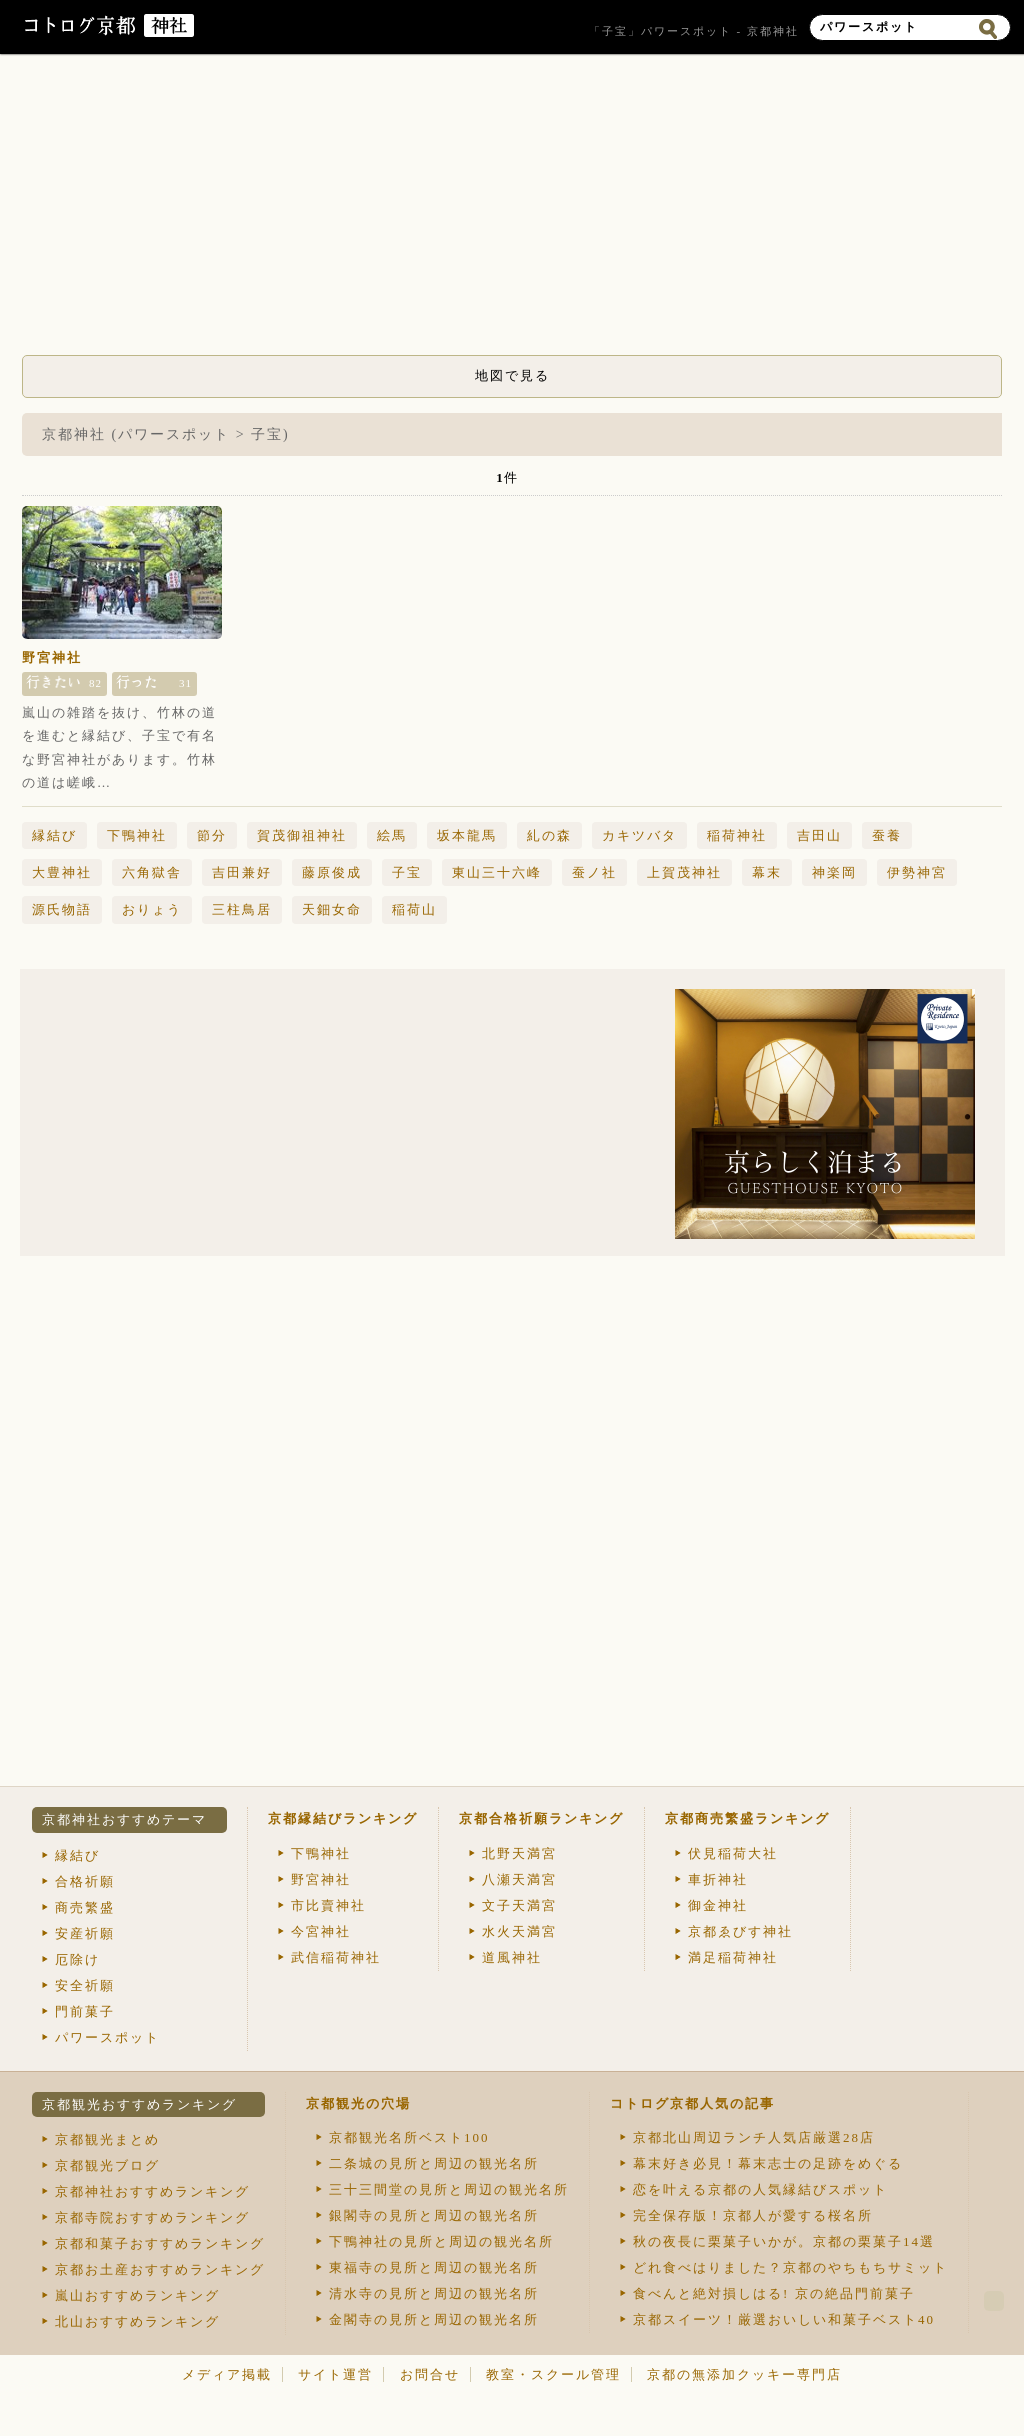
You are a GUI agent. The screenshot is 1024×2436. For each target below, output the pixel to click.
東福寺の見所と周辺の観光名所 (434, 2267)
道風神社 (512, 1957)
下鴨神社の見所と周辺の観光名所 (441, 2241)
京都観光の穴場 (358, 2103)
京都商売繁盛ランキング (747, 1818)
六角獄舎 (152, 872)
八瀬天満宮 (519, 1879)
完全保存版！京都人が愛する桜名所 (753, 2215)
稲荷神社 (737, 835)
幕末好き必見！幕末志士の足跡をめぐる (768, 2163)
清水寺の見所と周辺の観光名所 (434, 2293)
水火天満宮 (519, 1931)
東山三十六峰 (497, 872)
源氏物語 (62, 909)
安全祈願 (85, 1985)
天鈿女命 (332, 909)
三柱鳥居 (242, 909)
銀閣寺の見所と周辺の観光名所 (434, 2215)
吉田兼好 (242, 872)
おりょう (152, 909)
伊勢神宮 (917, 872)
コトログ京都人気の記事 (692, 2103)
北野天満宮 (519, 1853)
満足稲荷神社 (733, 1957)
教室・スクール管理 (553, 2374)
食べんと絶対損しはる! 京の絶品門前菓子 (774, 2293)
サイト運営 (335, 2374)
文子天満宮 (519, 1905)
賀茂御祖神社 (302, 835)
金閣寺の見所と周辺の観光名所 (434, 2319)
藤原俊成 (332, 872)
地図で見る (512, 375)
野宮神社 (52, 657)
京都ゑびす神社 (740, 1931)
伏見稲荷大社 (733, 1853)
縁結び (54, 835)
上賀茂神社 (684, 872)
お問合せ (430, 2374)
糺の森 (549, 835)
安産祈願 (85, 1933)
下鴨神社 (137, 835)
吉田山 (819, 835)
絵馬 (392, 835)
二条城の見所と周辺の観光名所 (434, 2163)
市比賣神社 (328, 1905)
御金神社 (718, 1905)
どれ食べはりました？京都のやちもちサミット (790, 2267)
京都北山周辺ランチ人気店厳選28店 (754, 2137)
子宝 (407, 872)
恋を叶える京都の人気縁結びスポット (760, 2189)
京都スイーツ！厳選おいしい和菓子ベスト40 (784, 2319)
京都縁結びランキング (343, 1818)
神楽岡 (834, 872)
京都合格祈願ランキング (541, 1818)
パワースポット (107, 2037)
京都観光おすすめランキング (139, 2104)
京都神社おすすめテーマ (124, 1819)
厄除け (77, 1959)
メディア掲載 (227, 2374)
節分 (212, 835)
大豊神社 (62, 872)
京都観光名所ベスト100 (409, 2137)
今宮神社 (321, 1931)
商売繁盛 (85, 1907)
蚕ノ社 (594, 872)
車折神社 (718, 1879)
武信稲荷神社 (336, 1957)
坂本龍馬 (467, 835)
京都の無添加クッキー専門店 (744, 2374)
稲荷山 (414, 909)
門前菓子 (85, 2011)
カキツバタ (639, 835)
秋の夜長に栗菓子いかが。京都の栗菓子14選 (784, 2241)
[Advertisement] (512, 210)
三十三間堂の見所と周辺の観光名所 (449, 2189)
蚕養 (887, 835)
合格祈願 (85, 1881)
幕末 (767, 872)
